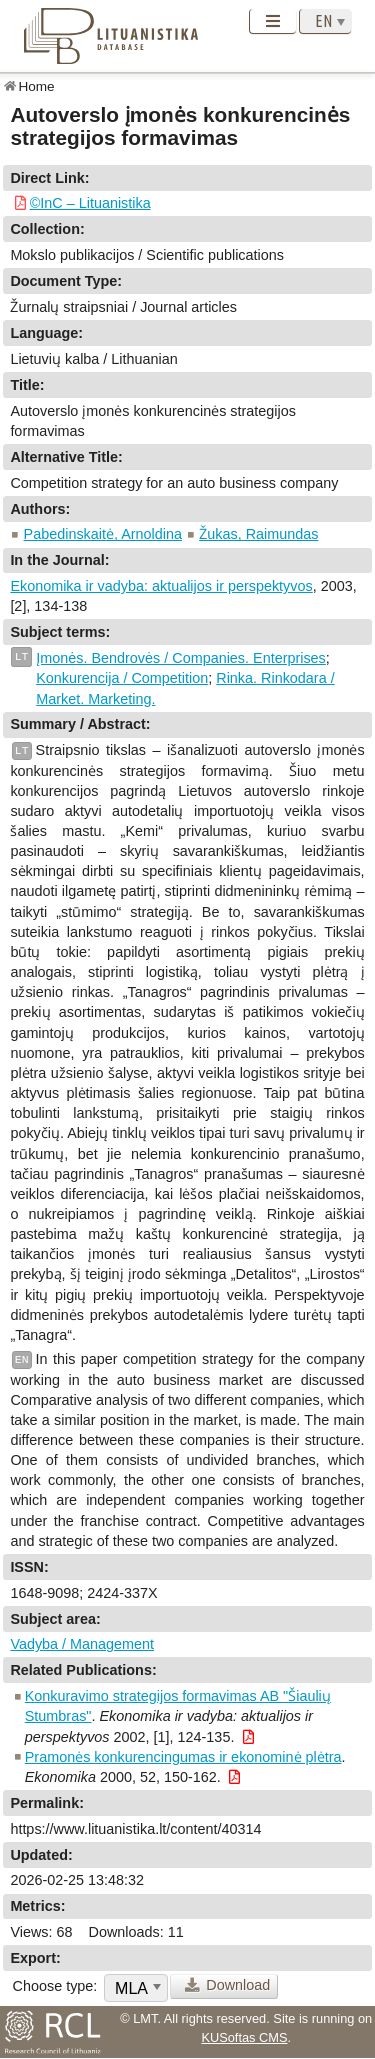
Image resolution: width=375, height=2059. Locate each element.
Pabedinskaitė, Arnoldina (103, 533)
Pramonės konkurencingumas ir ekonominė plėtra (183, 1756)
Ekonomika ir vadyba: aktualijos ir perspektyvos (161, 586)
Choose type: (55, 1985)
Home (36, 85)
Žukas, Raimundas (258, 533)
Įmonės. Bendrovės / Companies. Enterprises (181, 658)
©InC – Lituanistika (90, 202)
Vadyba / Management (82, 1644)
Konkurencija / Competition (122, 678)
